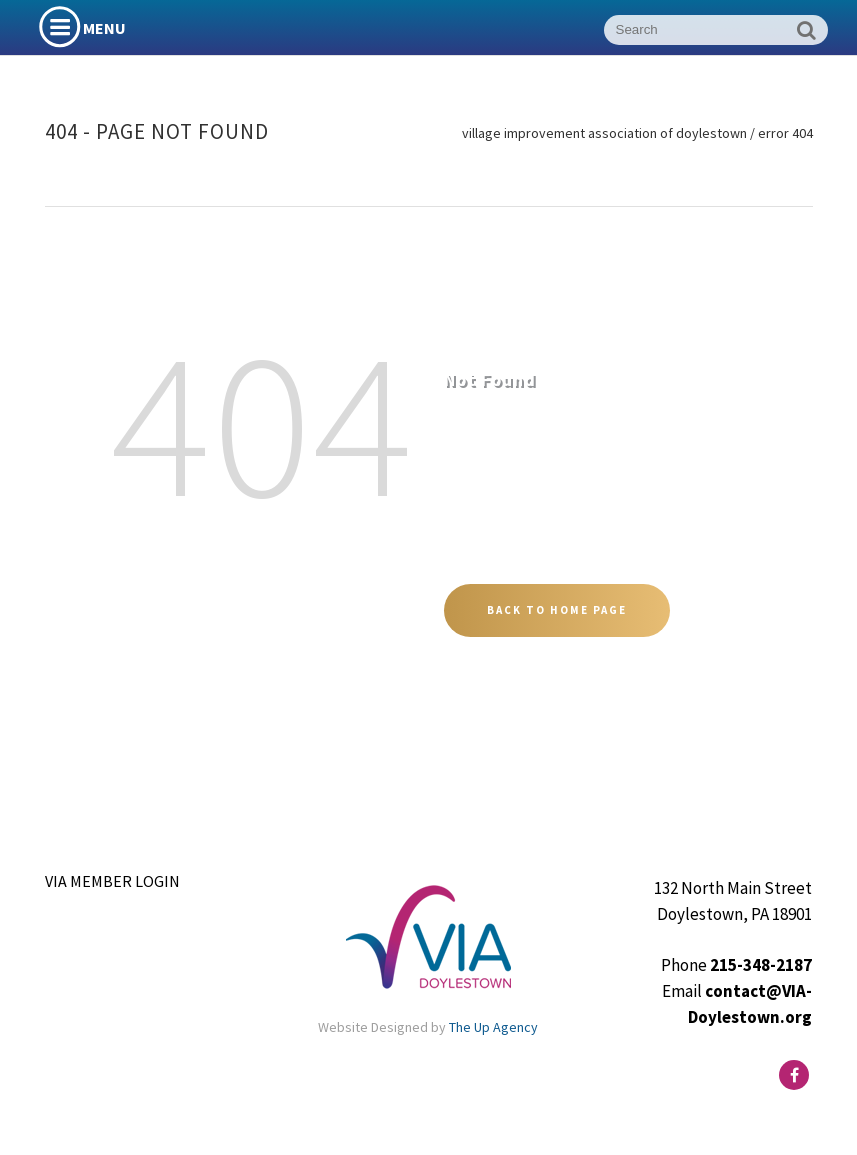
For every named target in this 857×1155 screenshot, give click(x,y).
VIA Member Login (112, 881)
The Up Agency (493, 1027)
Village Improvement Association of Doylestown (604, 133)
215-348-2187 (761, 965)
